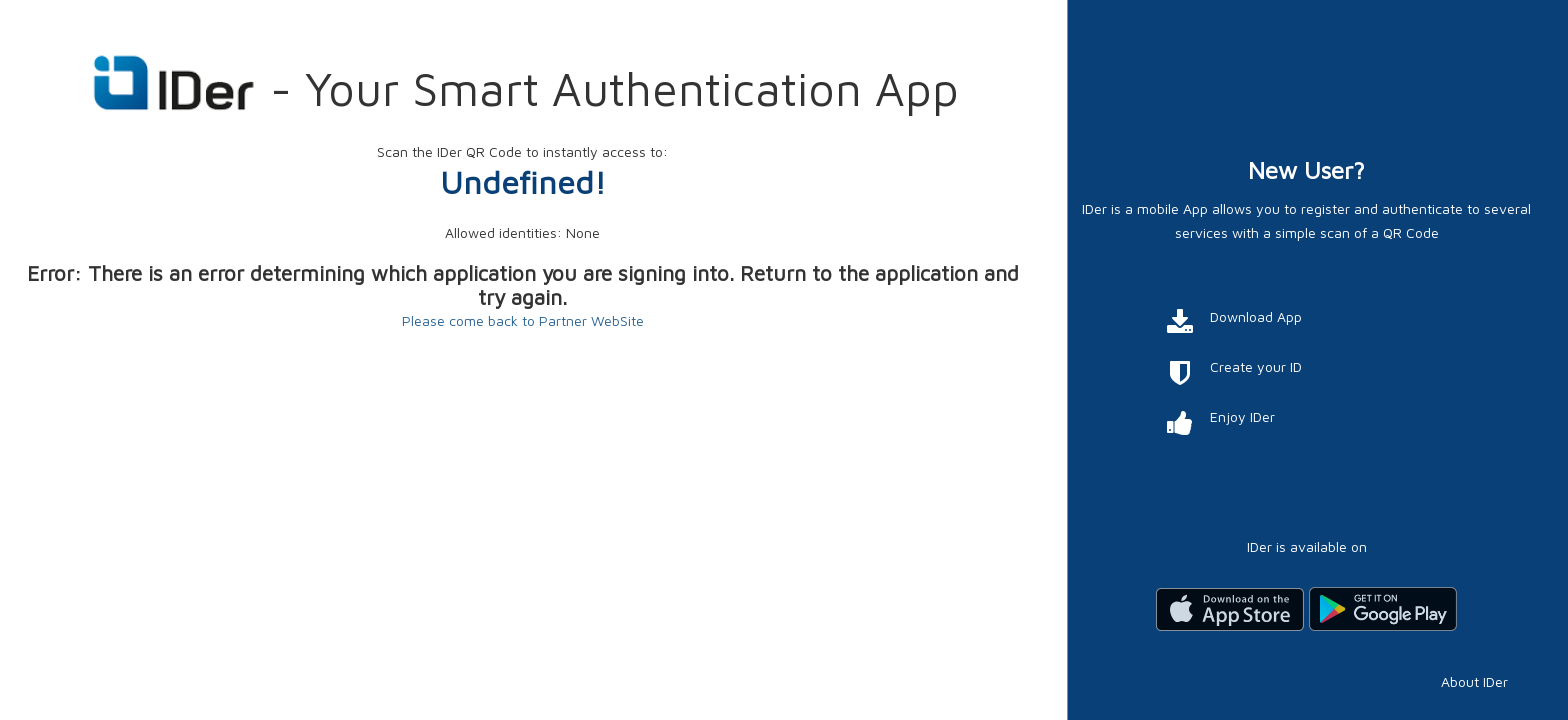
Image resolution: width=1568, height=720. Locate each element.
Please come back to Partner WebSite (523, 320)
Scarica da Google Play (1383, 609)
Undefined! (523, 182)
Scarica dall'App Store (1230, 609)
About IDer (1474, 681)
